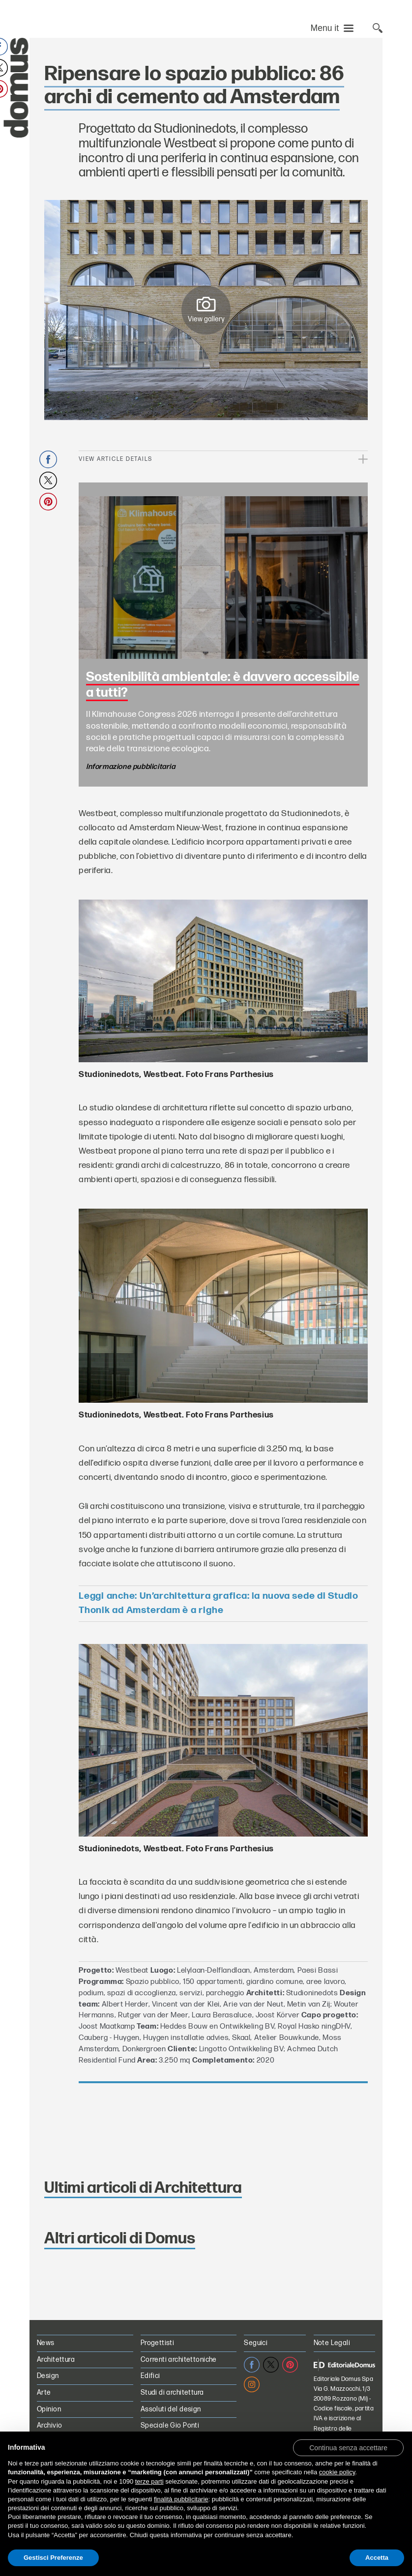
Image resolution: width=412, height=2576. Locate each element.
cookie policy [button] (337, 2472)
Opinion (49, 2409)
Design (48, 2376)
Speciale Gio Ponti (170, 2425)
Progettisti (158, 2343)
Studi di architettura (172, 2392)
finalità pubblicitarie (181, 2499)
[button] (348, 2447)
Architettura (56, 2359)
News (46, 2343)
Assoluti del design (171, 2409)
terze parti (149, 2481)
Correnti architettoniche (179, 2359)
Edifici (150, 2376)
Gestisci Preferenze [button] (53, 2557)
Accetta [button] (376, 2557)
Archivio (49, 2425)
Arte (44, 2392)
